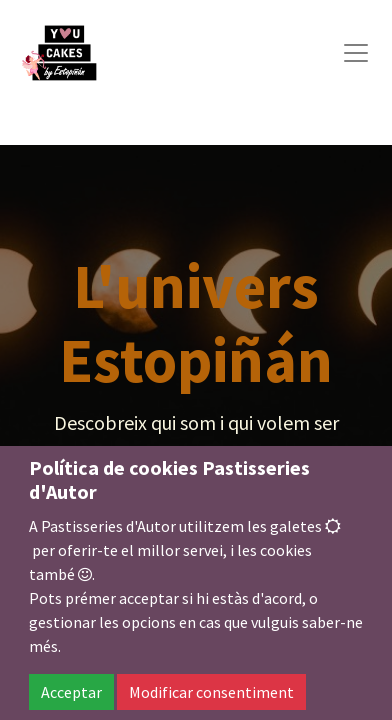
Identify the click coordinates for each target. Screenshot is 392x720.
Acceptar (71, 692)
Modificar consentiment (211, 692)
